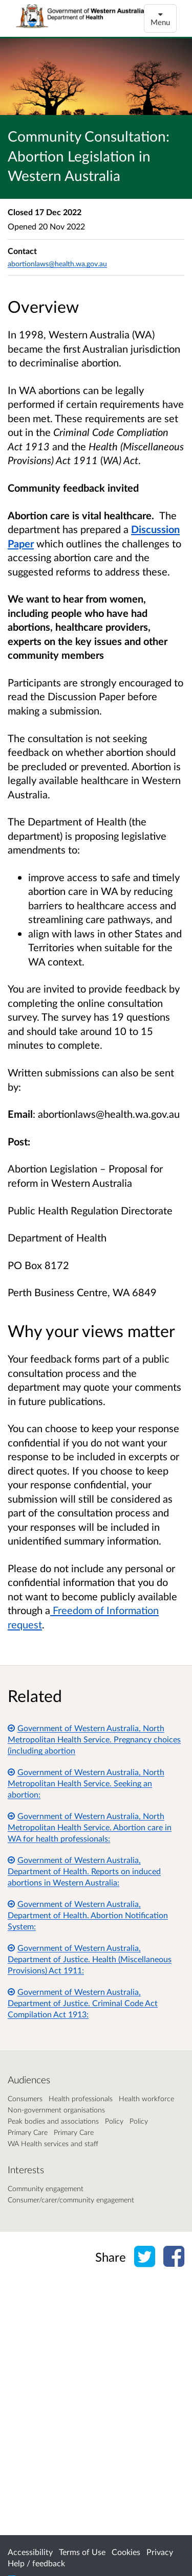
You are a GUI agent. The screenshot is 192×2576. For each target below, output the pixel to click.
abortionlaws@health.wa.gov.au (57, 263)
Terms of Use (82, 2552)
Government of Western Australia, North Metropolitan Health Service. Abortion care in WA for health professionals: (90, 1827)
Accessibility (30, 2552)
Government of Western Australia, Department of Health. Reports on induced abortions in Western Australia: (84, 1871)
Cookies (126, 2552)
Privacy (159, 2552)
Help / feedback (36, 2563)
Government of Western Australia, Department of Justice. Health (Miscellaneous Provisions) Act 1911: (90, 1959)
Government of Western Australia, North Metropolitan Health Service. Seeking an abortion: (86, 1783)
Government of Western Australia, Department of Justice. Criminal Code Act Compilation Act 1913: (83, 2003)
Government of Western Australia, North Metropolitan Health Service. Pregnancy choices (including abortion (94, 1739)
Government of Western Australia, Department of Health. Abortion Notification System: (88, 1915)
